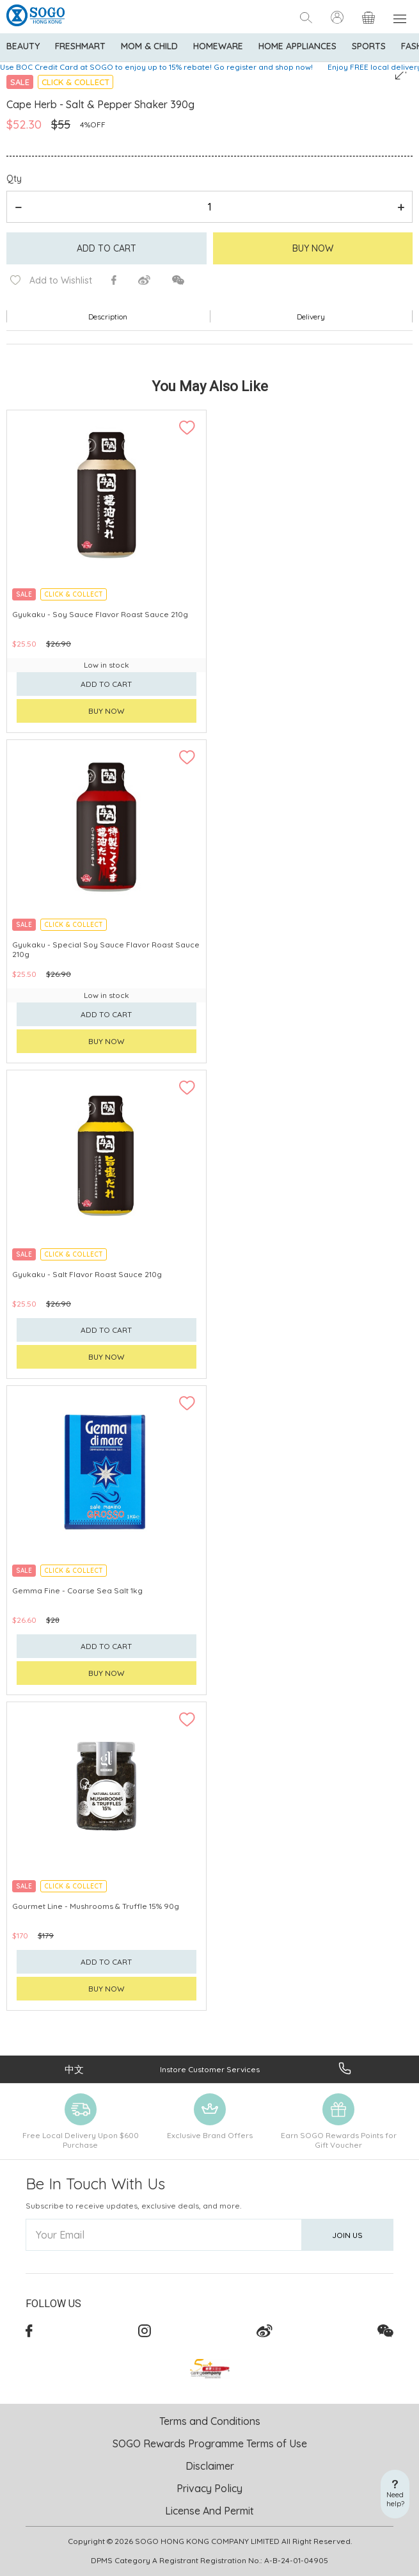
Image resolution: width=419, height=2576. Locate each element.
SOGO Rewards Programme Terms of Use (210, 2443)
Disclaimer (210, 2465)
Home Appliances (297, 46)
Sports (369, 46)
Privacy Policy (209, 2488)
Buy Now (312, 248)
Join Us (347, 2235)
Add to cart (106, 248)
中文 (74, 2069)
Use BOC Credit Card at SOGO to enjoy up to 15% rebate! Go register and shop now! (156, 67)
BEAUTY (23, 46)
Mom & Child (149, 46)
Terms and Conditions (209, 2421)
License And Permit (209, 2510)
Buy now (106, 711)
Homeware (218, 46)
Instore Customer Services (210, 2069)
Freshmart (80, 46)
